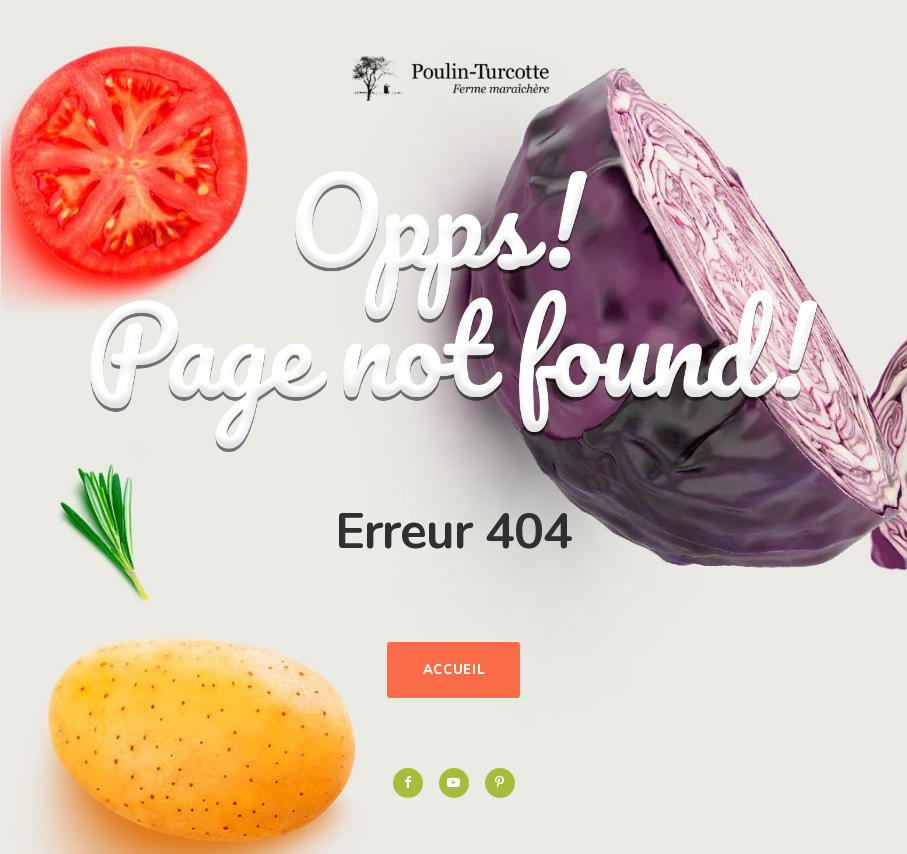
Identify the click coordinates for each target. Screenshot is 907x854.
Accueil (454, 670)
